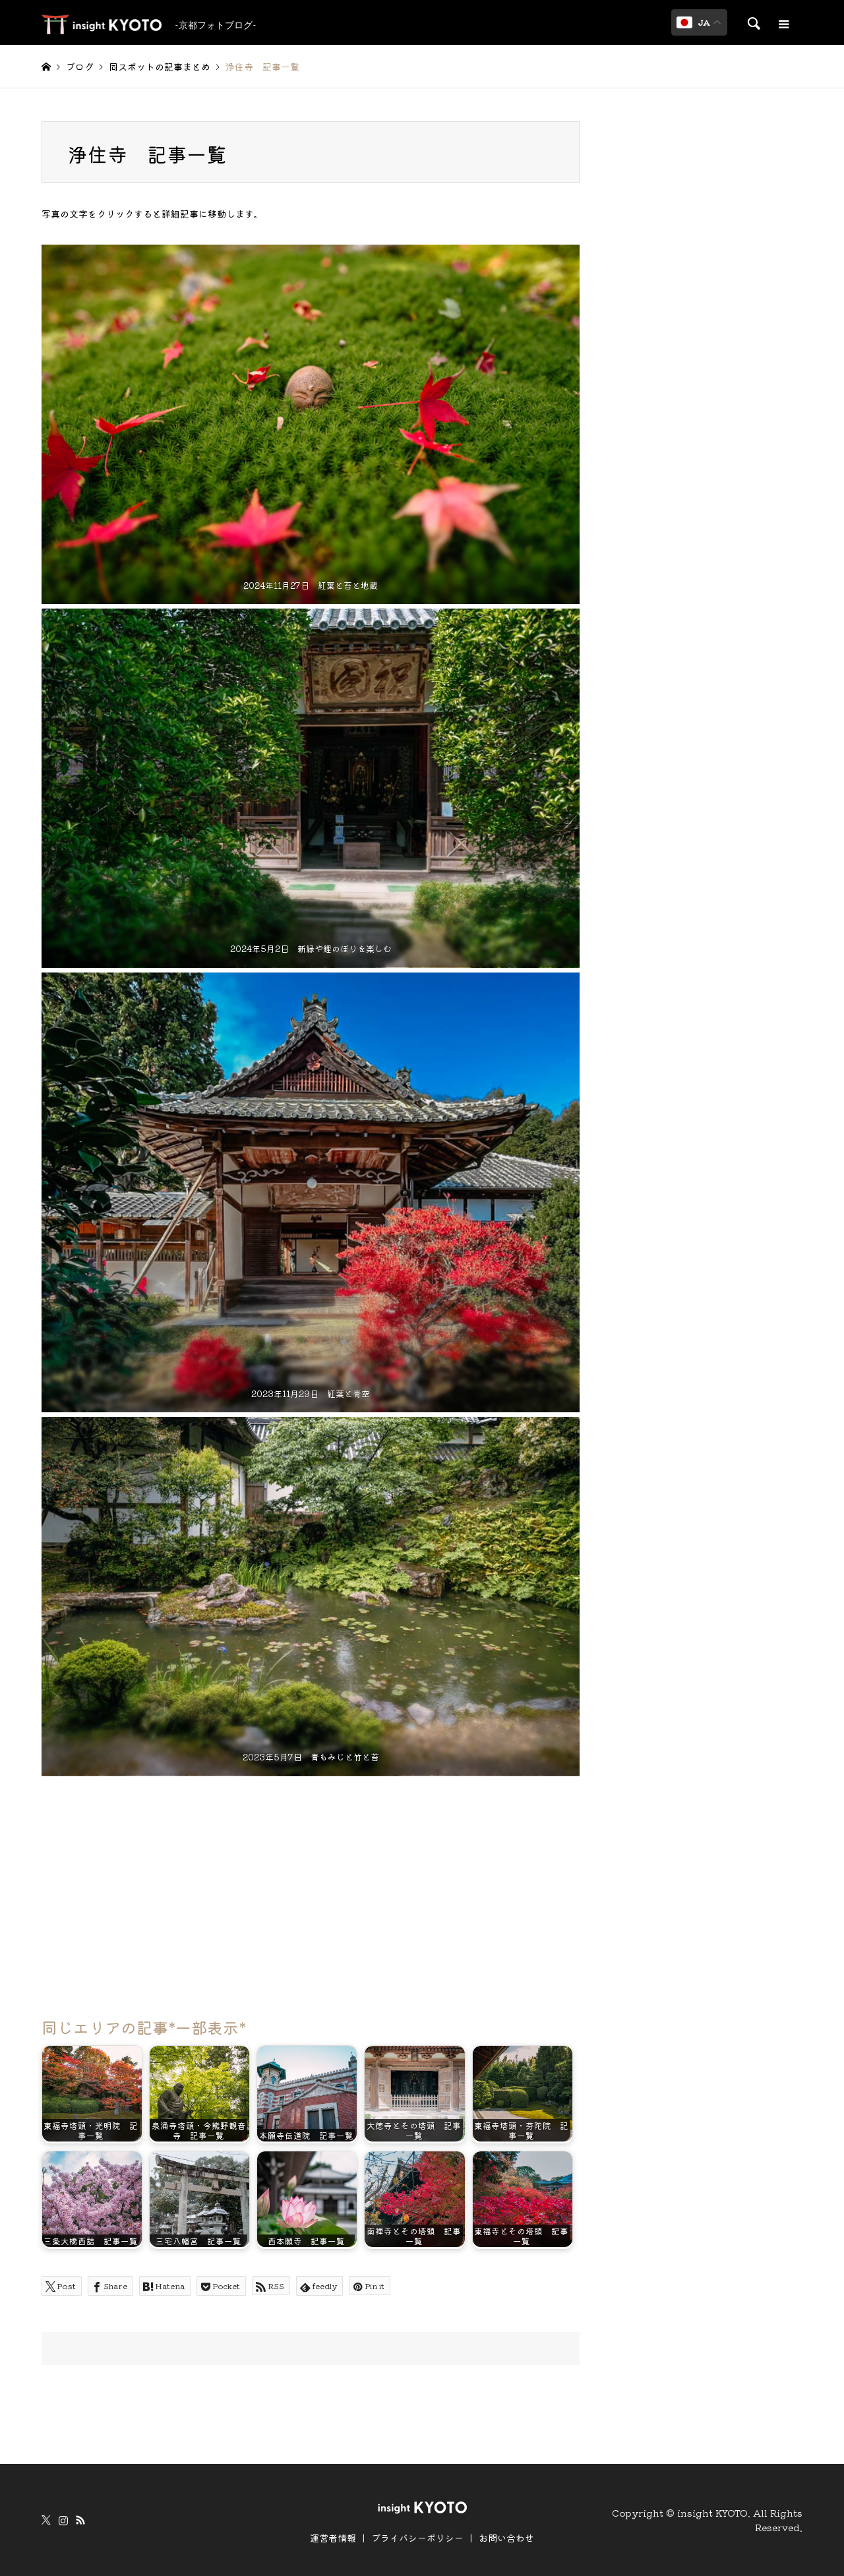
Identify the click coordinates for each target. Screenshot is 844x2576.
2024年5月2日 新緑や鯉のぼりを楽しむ (310, 948)
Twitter (46, 2520)
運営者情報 (333, 2537)
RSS (80, 2520)
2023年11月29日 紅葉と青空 (310, 1393)
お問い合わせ (506, 2537)
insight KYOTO (712, 2512)
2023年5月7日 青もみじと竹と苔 (310, 1757)
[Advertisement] (311, 1890)
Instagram (63, 2520)
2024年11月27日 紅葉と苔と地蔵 (310, 585)
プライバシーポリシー (417, 2537)
